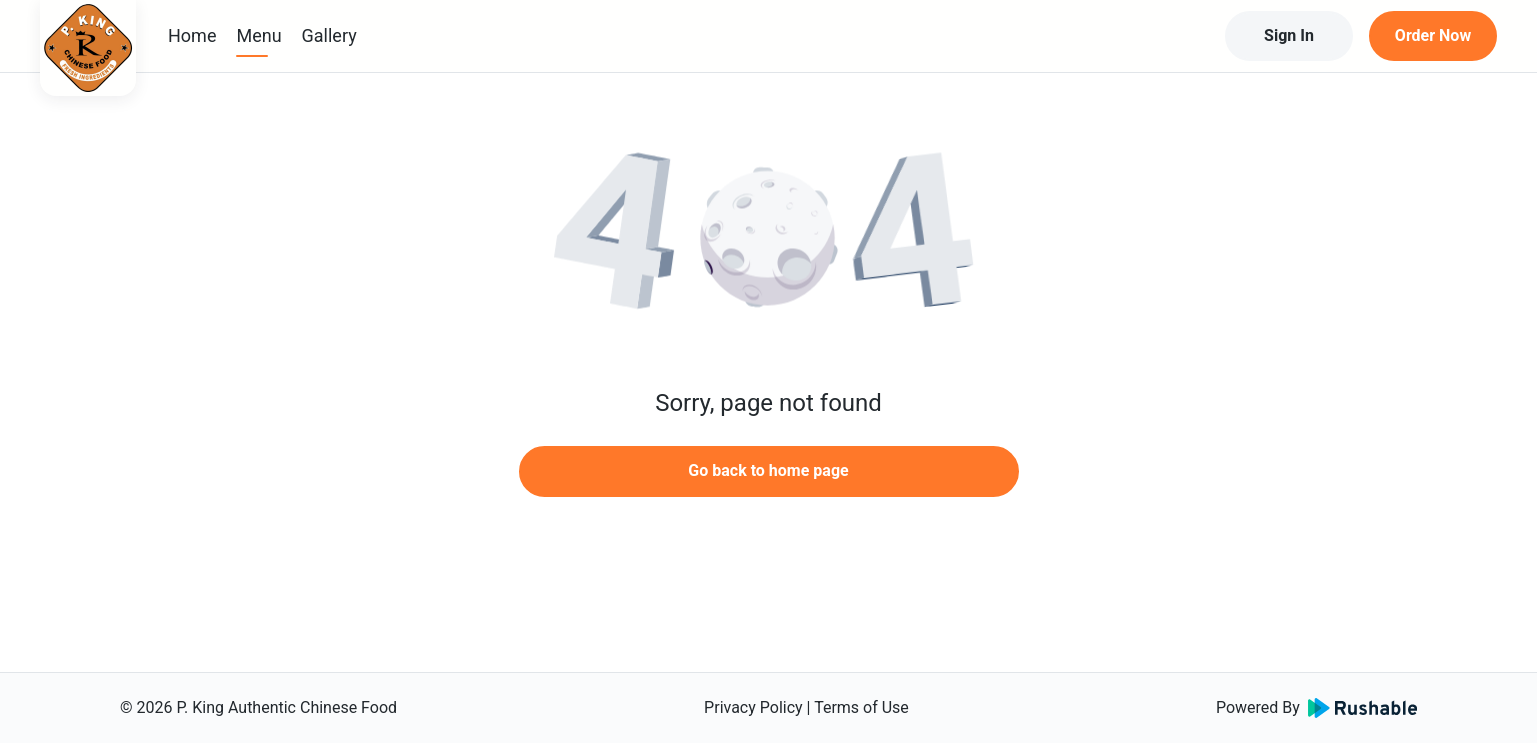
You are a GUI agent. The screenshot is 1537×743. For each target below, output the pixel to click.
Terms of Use (861, 707)
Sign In (1289, 35)
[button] (769, 240)
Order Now (1433, 35)
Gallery (329, 35)
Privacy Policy (753, 707)
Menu (258, 35)
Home (192, 35)
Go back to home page (768, 470)
